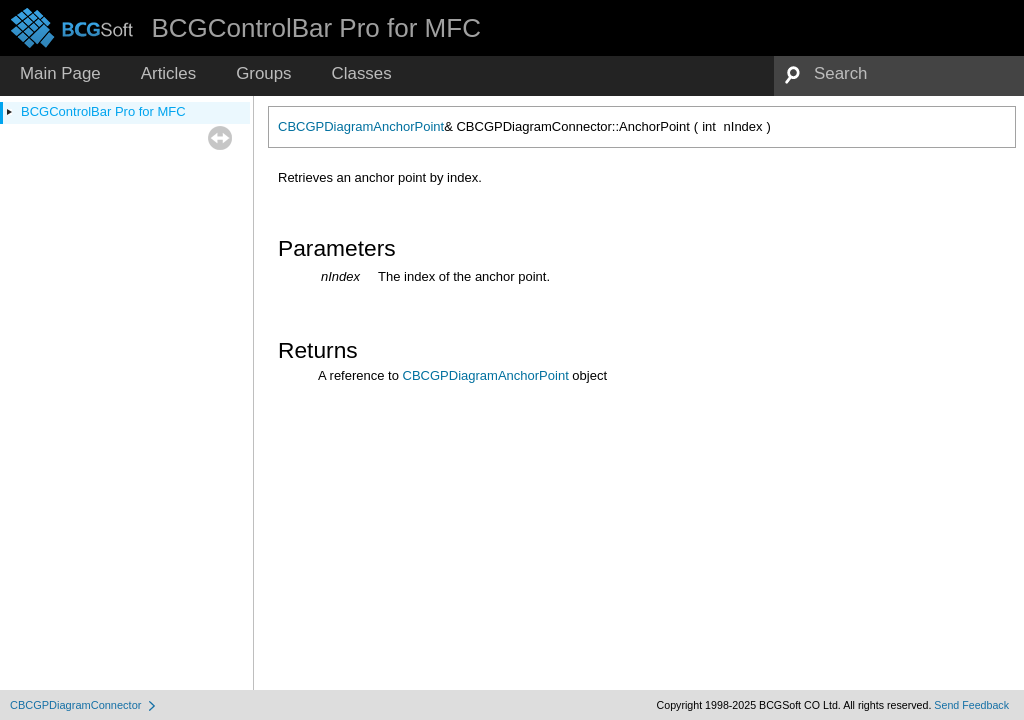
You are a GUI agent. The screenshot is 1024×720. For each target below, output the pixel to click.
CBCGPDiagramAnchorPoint (361, 126)
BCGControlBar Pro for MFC (103, 111)
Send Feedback (971, 705)
